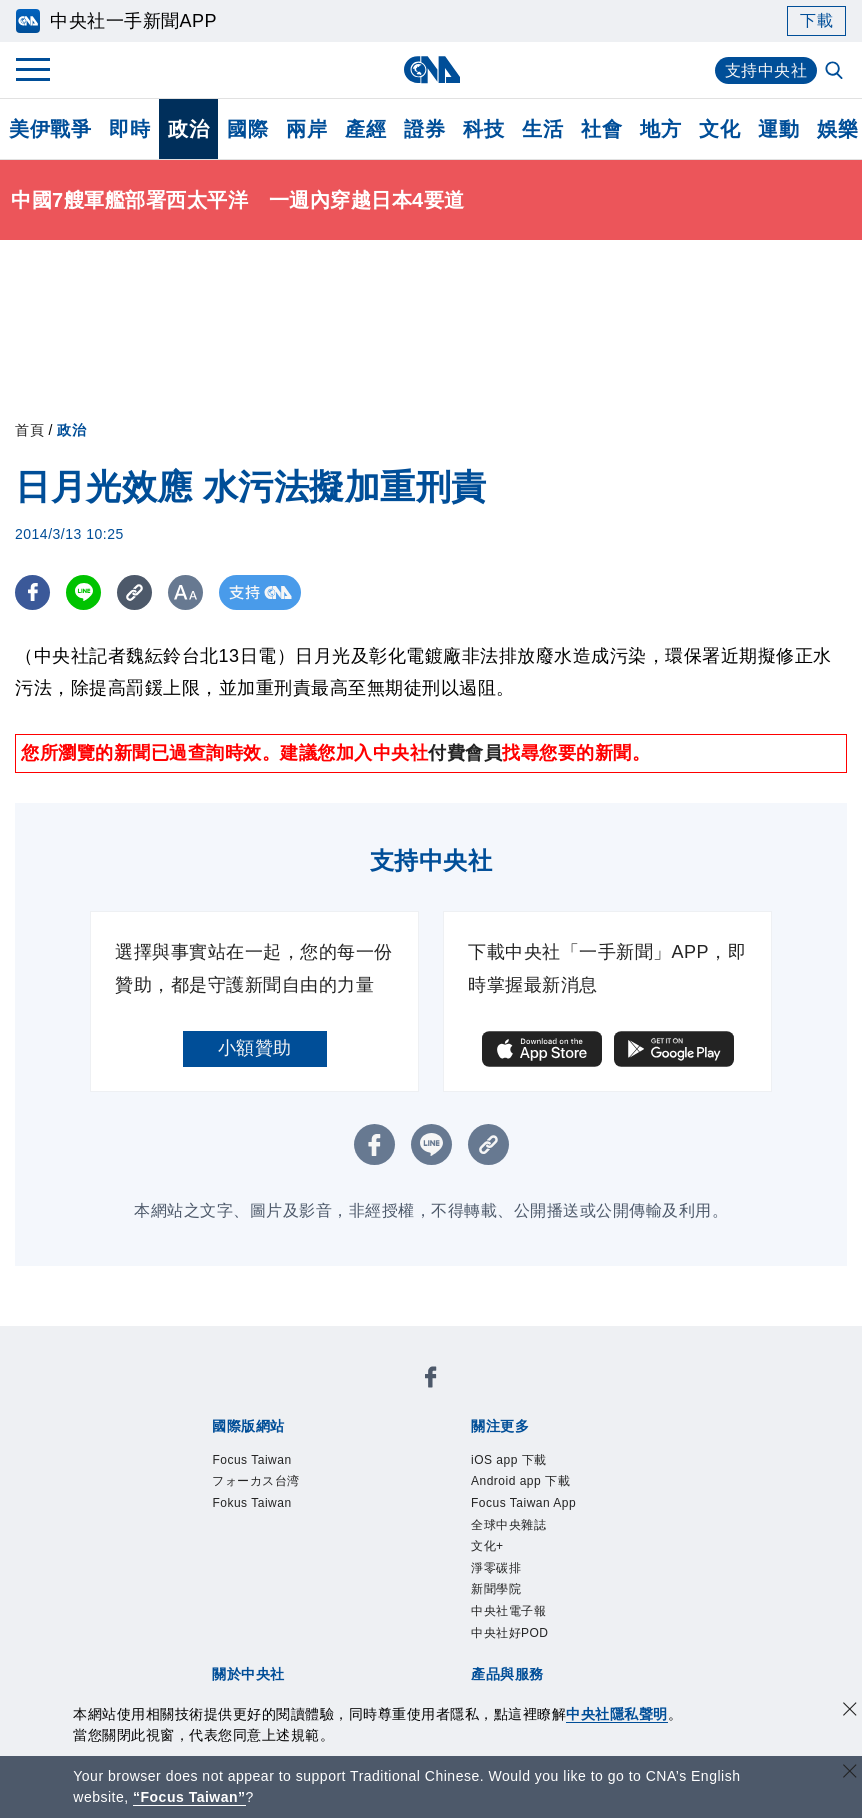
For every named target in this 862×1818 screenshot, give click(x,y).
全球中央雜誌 (508, 1525)
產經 (365, 129)
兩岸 (306, 129)
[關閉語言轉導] (850, 1773)
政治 (188, 129)
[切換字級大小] (185, 592)
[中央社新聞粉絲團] (431, 1380)
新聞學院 (496, 1589)
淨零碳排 (496, 1568)
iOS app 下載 (509, 1460)
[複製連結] (134, 592)
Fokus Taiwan (251, 1503)
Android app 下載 (520, 1481)
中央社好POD (510, 1633)
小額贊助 (255, 1048)
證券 (424, 129)
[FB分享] (32, 592)
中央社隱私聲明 (617, 1714)
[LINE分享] (83, 592)
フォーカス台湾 (256, 1481)
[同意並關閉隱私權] (850, 1711)
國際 (247, 129)
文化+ (487, 1546)
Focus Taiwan (251, 1460)
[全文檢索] (836, 72)
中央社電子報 (508, 1611)
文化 (719, 129)
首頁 (29, 430)
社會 (601, 129)
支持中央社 (766, 70)
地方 (660, 129)
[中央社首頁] (431, 69)
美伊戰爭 (50, 129)
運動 (778, 129)
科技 (483, 129)
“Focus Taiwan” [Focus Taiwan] (189, 1797)
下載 (816, 20)
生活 (542, 129)
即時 (129, 129)
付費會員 (465, 753)
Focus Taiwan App (523, 1503)
